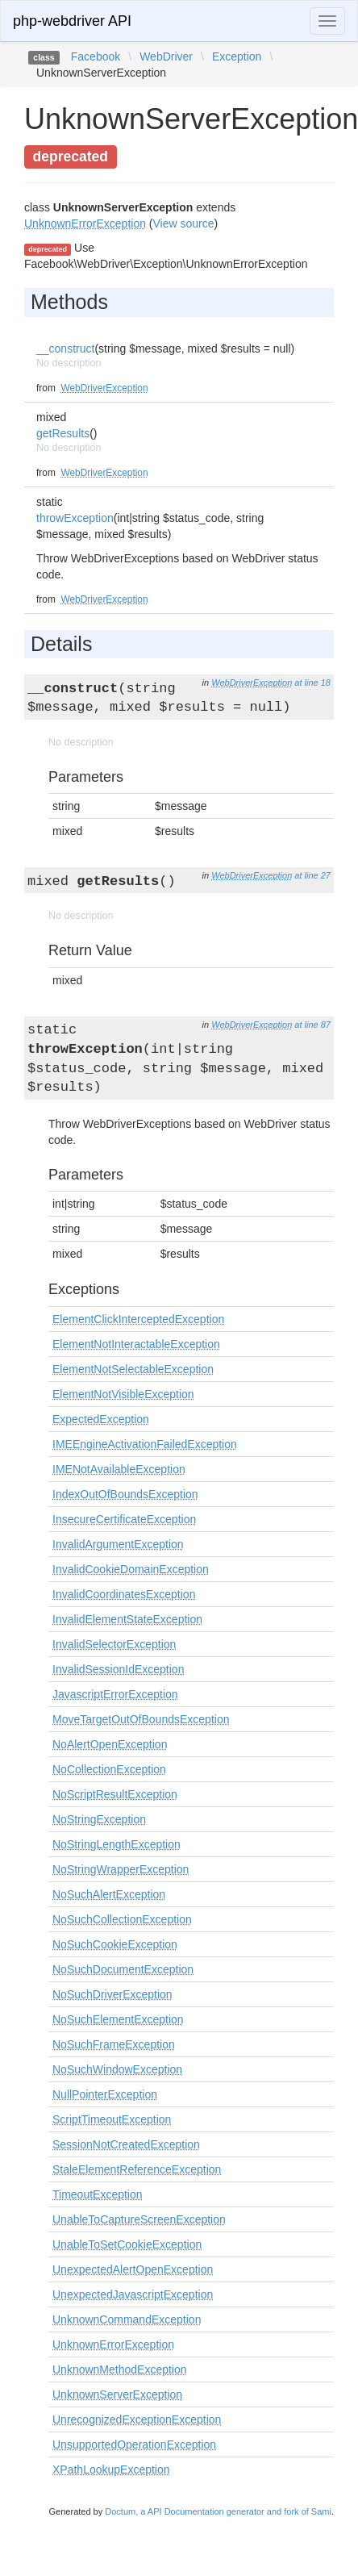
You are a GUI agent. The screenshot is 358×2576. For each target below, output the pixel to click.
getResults (63, 433)
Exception (236, 56)
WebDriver (166, 56)
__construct (65, 348)
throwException (75, 517)
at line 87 (312, 1024)
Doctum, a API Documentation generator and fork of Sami (218, 2511)
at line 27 (312, 875)
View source (183, 223)
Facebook (95, 56)
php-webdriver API (72, 21)
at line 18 (312, 682)
